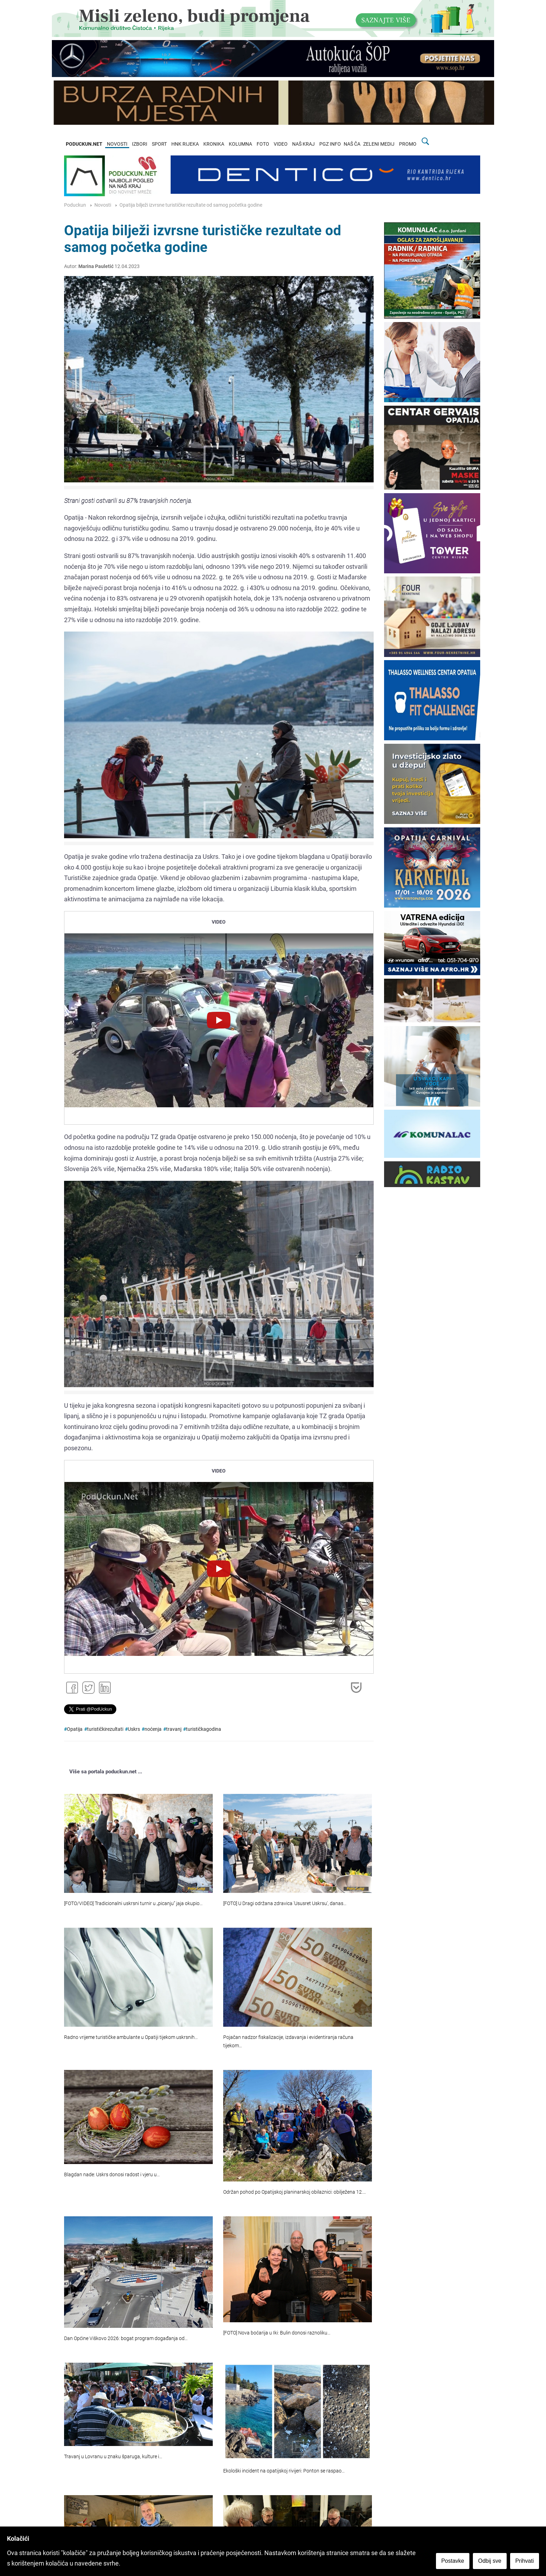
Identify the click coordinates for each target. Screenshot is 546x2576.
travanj (173, 1729)
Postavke (452, 2561)
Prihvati (524, 2561)
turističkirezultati (105, 1729)
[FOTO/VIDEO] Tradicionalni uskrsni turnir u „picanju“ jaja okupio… (133, 1903)
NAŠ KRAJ (303, 144)
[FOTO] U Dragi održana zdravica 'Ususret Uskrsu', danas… (284, 1903)
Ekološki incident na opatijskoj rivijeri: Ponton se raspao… (284, 2471)
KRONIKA (213, 144)
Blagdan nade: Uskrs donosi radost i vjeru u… (112, 2175)
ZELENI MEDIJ (379, 144)
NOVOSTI (117, 144)
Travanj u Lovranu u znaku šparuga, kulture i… (113, 2457)
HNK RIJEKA (185, 144)
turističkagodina (203, 1729)
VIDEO (281, 144)
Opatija (75, 1729)
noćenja (153, 1729)
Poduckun (75, 205)
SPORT (159, 144)
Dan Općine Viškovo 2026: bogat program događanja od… (126, 2338)
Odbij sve (489, 2561)
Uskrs (134, 1729)
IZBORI (139, 144)
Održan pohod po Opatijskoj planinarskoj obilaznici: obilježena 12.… (294, 2192)
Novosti (102, 205)
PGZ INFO (330, 144)
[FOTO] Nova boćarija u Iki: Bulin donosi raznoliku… (276, 2333)
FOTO (263, 144)
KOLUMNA (240, 144)
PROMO (407, 144)
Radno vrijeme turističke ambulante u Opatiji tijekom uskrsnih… (131, 2037)
